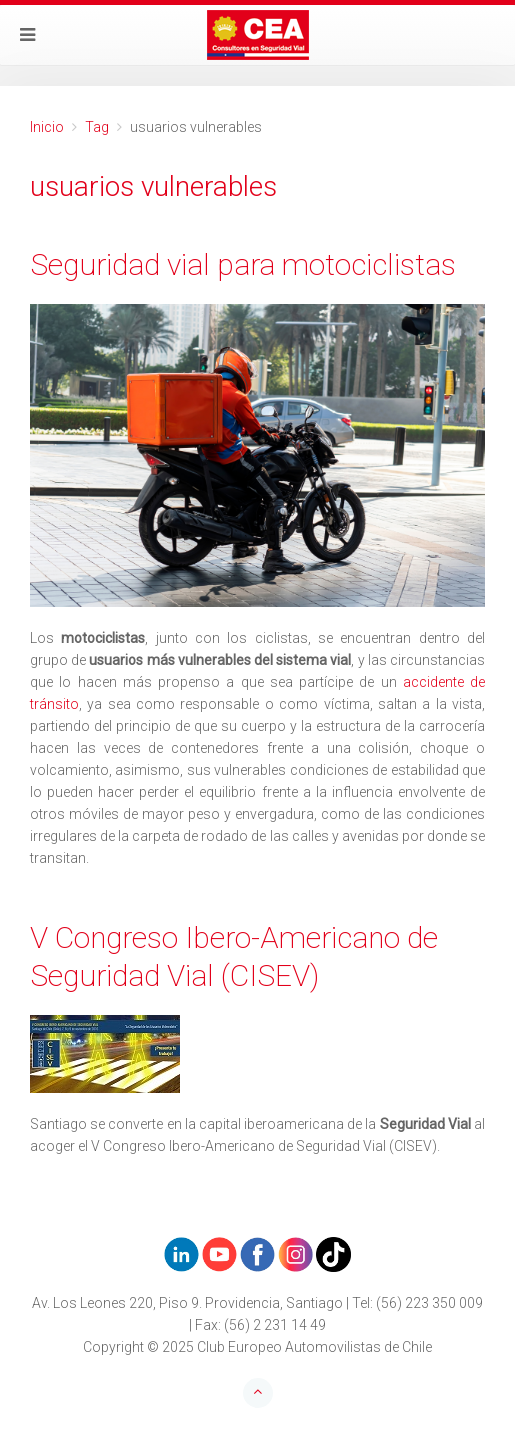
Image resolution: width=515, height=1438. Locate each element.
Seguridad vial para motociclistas (243, 264)
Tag (97, 127)
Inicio (47, 127)
